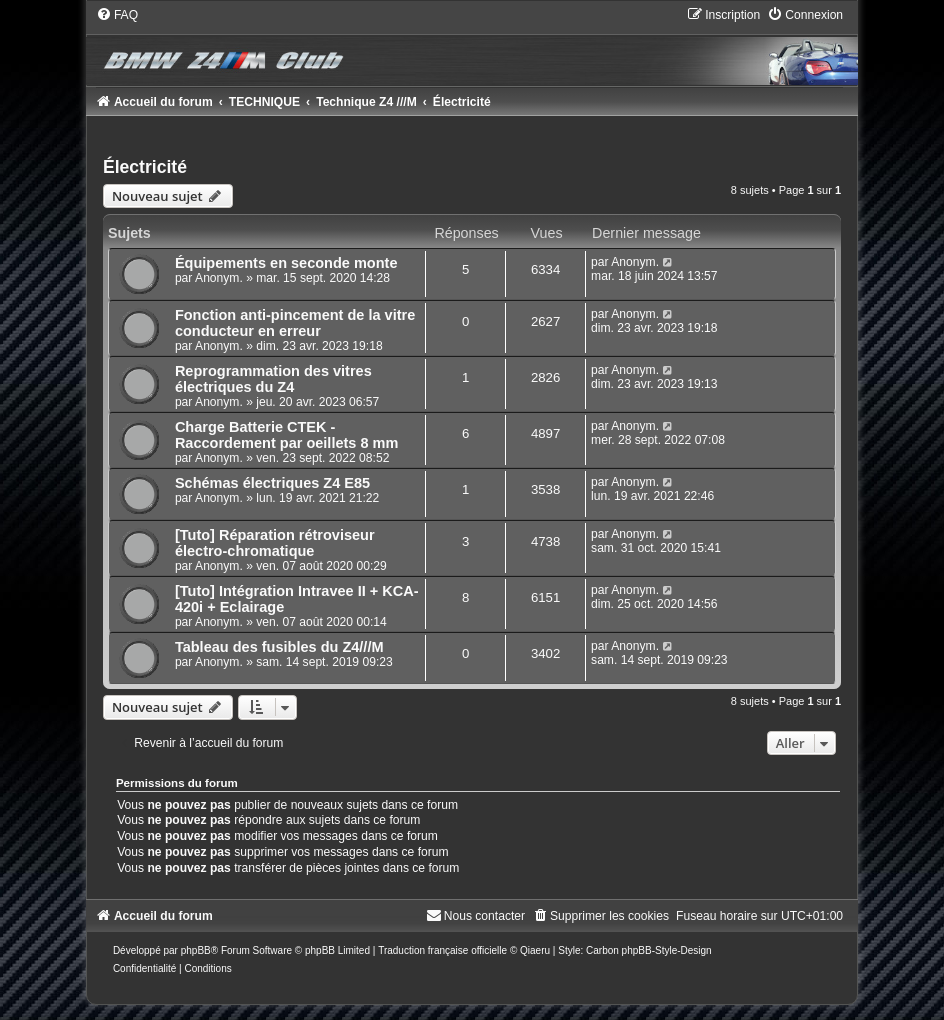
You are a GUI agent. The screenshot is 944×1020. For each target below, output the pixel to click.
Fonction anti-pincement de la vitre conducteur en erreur (295, 323)
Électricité (145, 167)
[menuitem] (117, 15)
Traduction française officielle (442, 950)
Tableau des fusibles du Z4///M (279, 647)
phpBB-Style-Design (667, 950)
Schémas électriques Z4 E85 (272, 483)
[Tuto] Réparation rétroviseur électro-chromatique (275, 543)
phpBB (196, 950)
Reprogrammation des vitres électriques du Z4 (273, 379)
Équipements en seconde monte (286, 263)
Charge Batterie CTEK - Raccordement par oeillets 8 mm (286, 435)
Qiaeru (535, 950)
